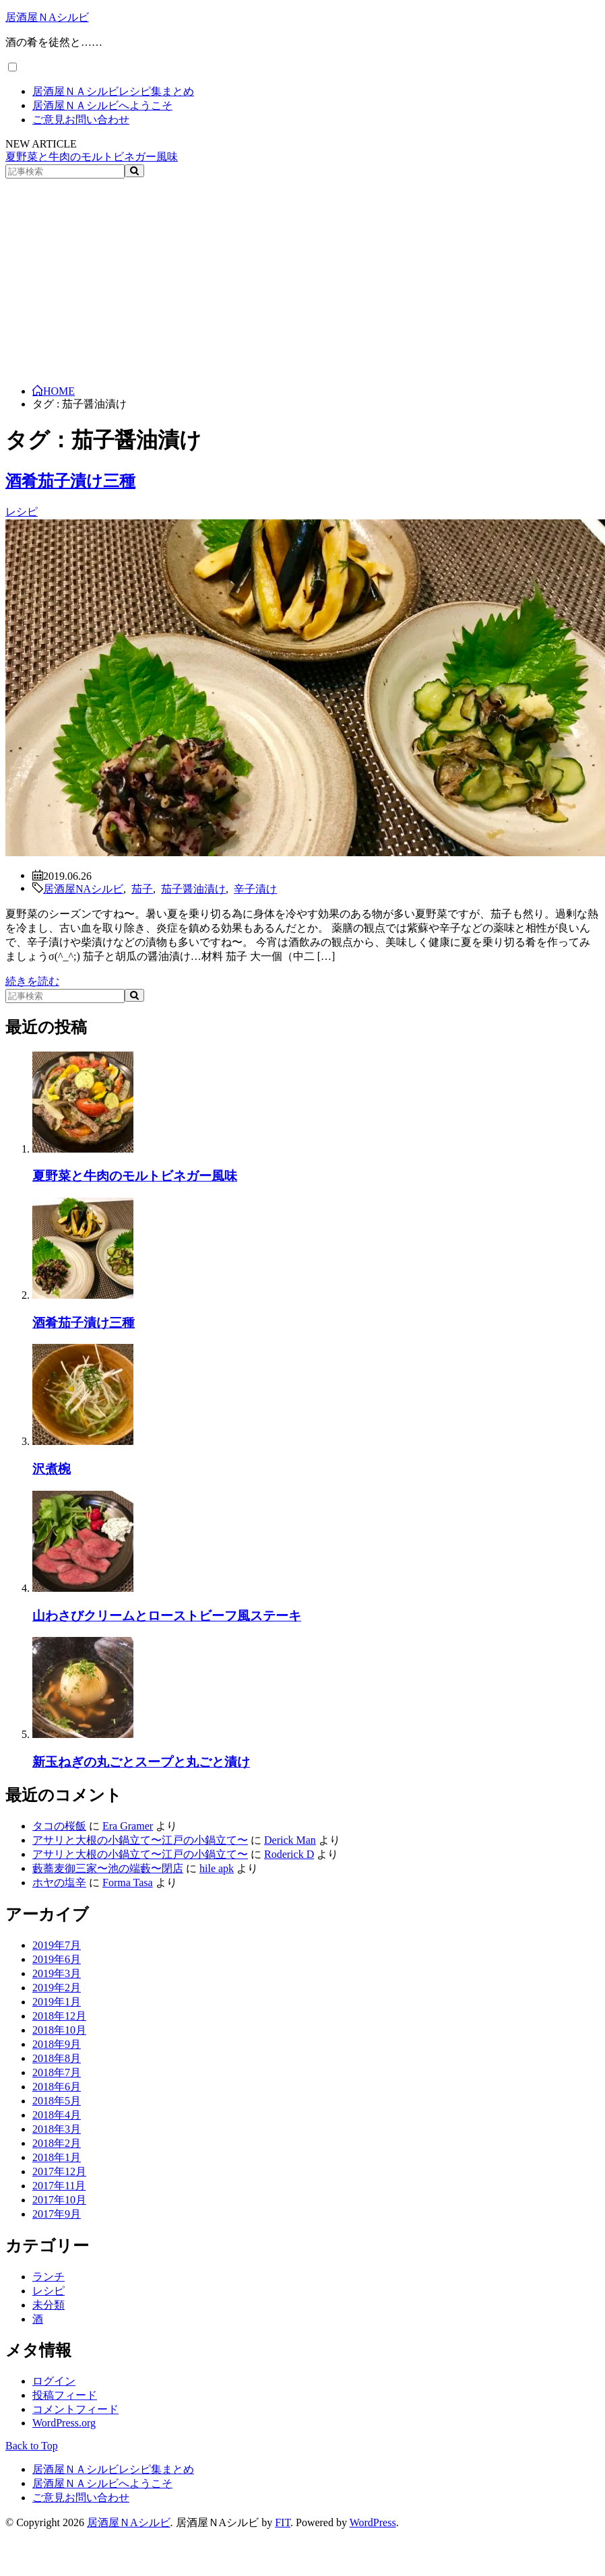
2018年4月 (56, 2115)
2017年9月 (56, 2214)
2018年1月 (56, 2157)
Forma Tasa (127, 1882)
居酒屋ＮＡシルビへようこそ (102, 105)
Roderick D (289, 1854)
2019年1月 (56, 2001)
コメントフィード (75, 2409)
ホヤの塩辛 (59, 1882)
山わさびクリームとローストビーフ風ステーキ (166, 1616)
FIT (282, 2522)
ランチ (48, 2276)
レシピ (21, 511)
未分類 (48, 2305)
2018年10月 (59, 2030)
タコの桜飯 (59, 1826)
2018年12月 (59, 2016)
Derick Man (290, 1840)
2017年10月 (59, 2199)
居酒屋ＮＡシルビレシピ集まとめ (113, 91)
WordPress (373, 2522)
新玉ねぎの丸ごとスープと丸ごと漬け (141, 1762)
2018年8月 (56, 2058)
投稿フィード (64, 2395)
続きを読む (32, 981)
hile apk (216, 1868)
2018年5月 (56, 2100)
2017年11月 (59, 2185)
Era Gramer (127, 1826)
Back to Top (31, 2445)
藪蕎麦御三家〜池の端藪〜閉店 (107, 1868)
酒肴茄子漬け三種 (70, 481)
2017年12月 (59, 2171)
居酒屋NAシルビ (83, 887)
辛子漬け (255, 887)
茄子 (142, 887)
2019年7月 (56, 1945)
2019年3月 (56, 1973)
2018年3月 (56, 2129)
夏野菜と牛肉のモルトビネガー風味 (91, 156)
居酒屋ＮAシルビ (47, 17)
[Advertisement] (302, 279)
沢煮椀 (51, 1469)
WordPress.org (64, 2422)
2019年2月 (56, 1987)
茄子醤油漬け (193, 887)
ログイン (53, 2381)
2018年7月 (56, 2072)
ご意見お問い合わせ (80, 119)
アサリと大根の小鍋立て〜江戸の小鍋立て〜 (140, 1840)
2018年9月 (56, 2044)
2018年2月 (56, 2143)
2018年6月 (56, 2086)
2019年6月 (56, 1959)
